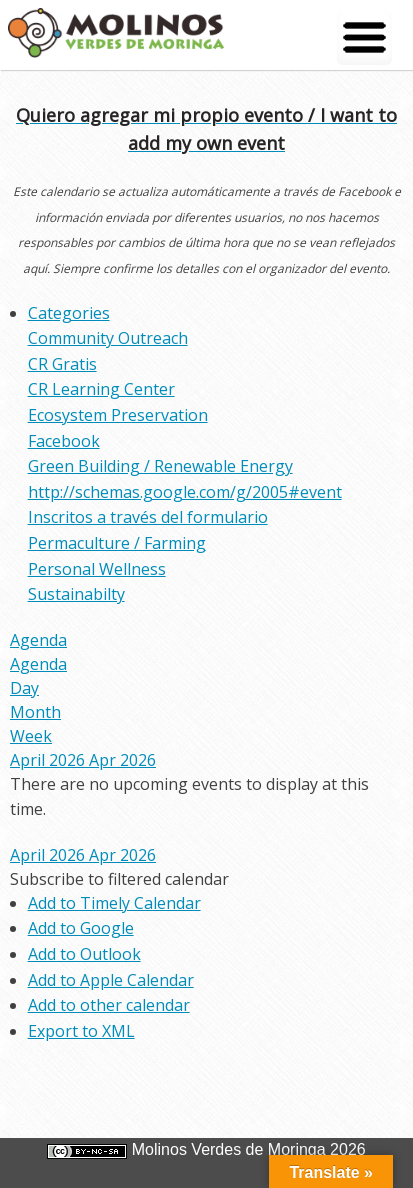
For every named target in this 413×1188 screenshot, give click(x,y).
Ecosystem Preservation (118, 415)
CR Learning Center (101, 389)
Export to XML (81, 1031)
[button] (119, 879)
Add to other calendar (109, 1005)
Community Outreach (108, 338)
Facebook (64, 441)
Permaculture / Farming (117, 543)
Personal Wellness (97, 569)
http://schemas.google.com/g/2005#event (185, 492)
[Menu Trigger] (364, 37)
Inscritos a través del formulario (148, 517)
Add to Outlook (84, 954)
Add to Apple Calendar (111, 980)
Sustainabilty (76, 594)
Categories (69, 313)
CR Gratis (62, 364)
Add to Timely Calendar (114, 903)
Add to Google (81, 928)
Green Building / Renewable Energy (160, 466)
